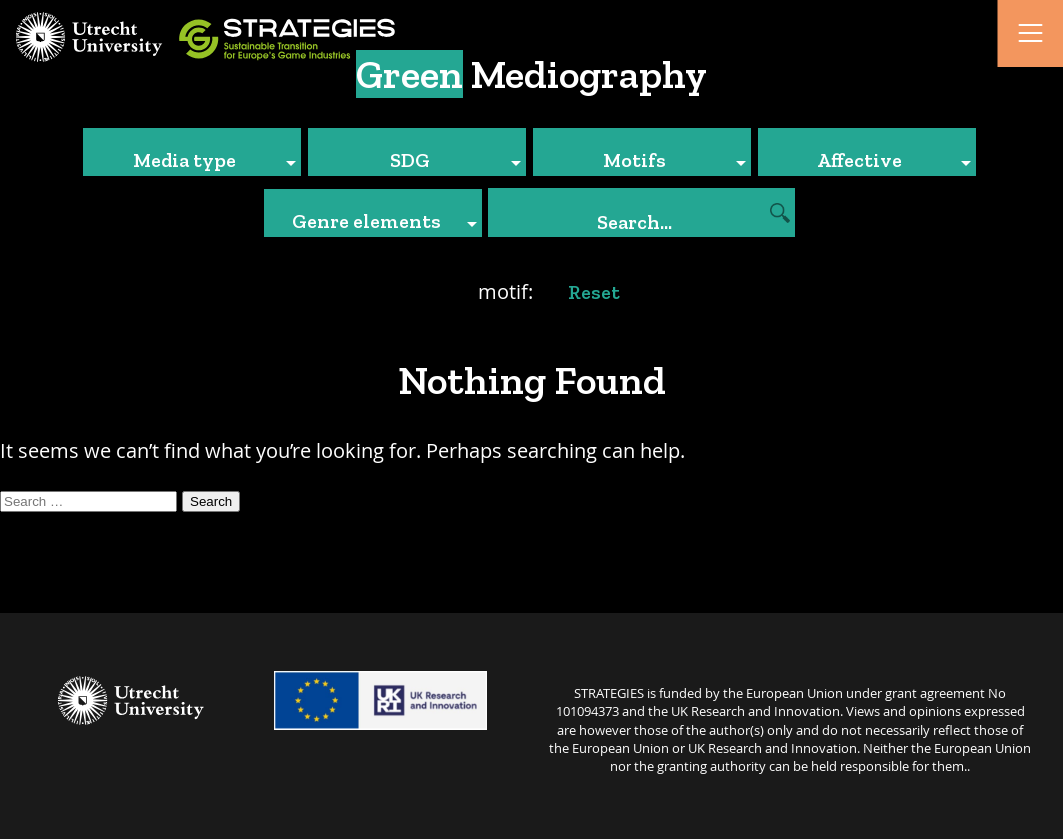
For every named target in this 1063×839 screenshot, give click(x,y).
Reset (594, 292)
